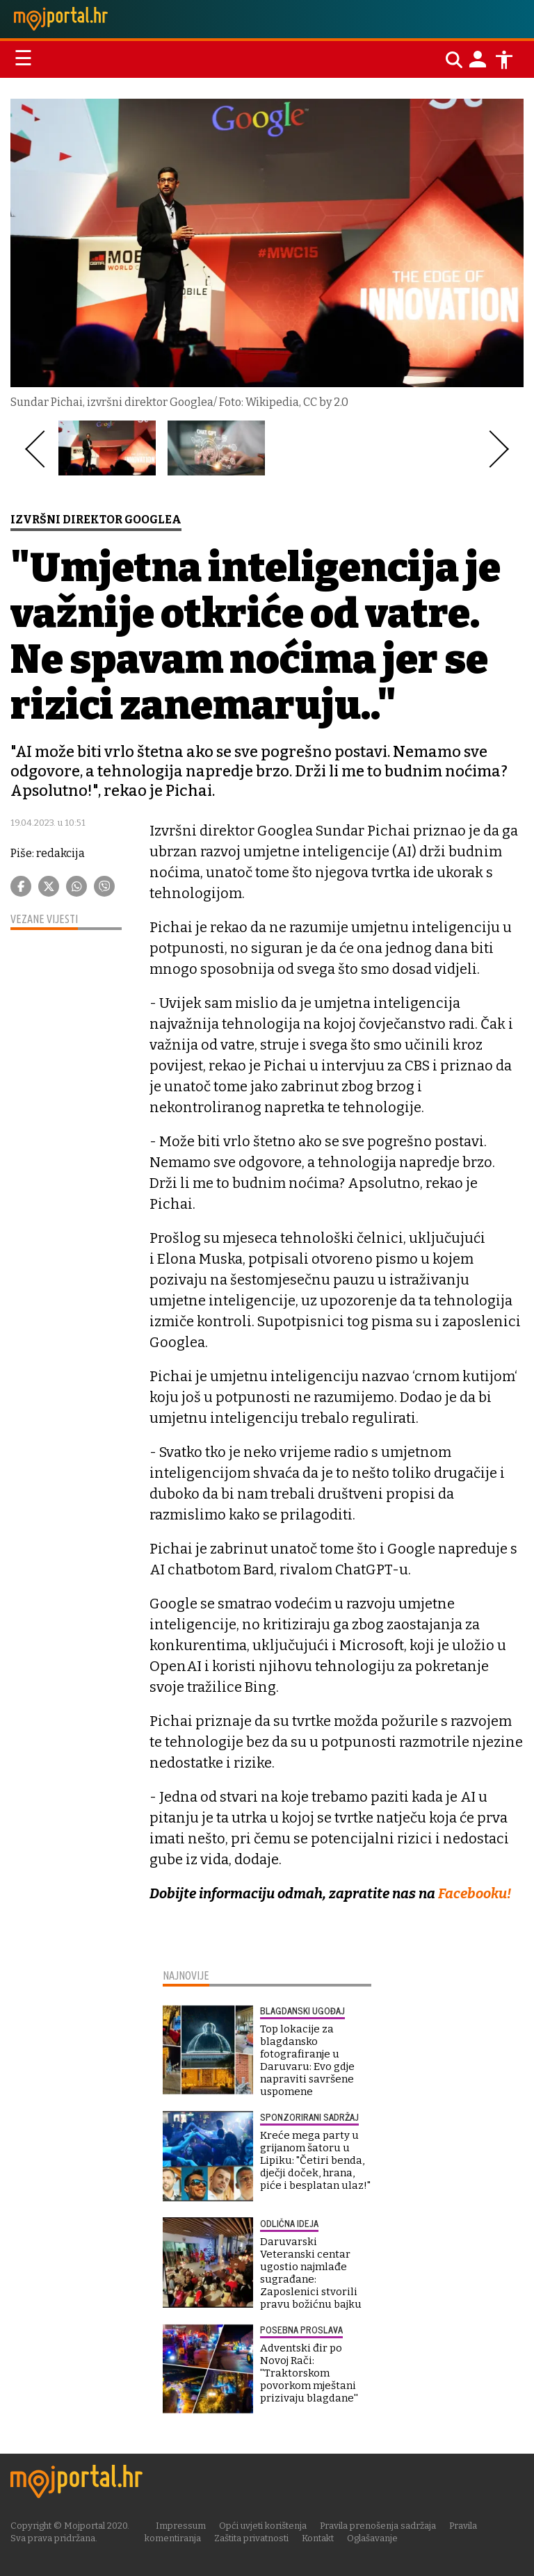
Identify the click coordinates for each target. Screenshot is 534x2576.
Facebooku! (474, 1893)
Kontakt (318, 2537)
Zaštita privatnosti (251, 2537)
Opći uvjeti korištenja (263, 2525)
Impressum (181, 2525)
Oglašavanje (372, 2537)
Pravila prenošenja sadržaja (378, 2525)
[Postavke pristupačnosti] (504, 60)
